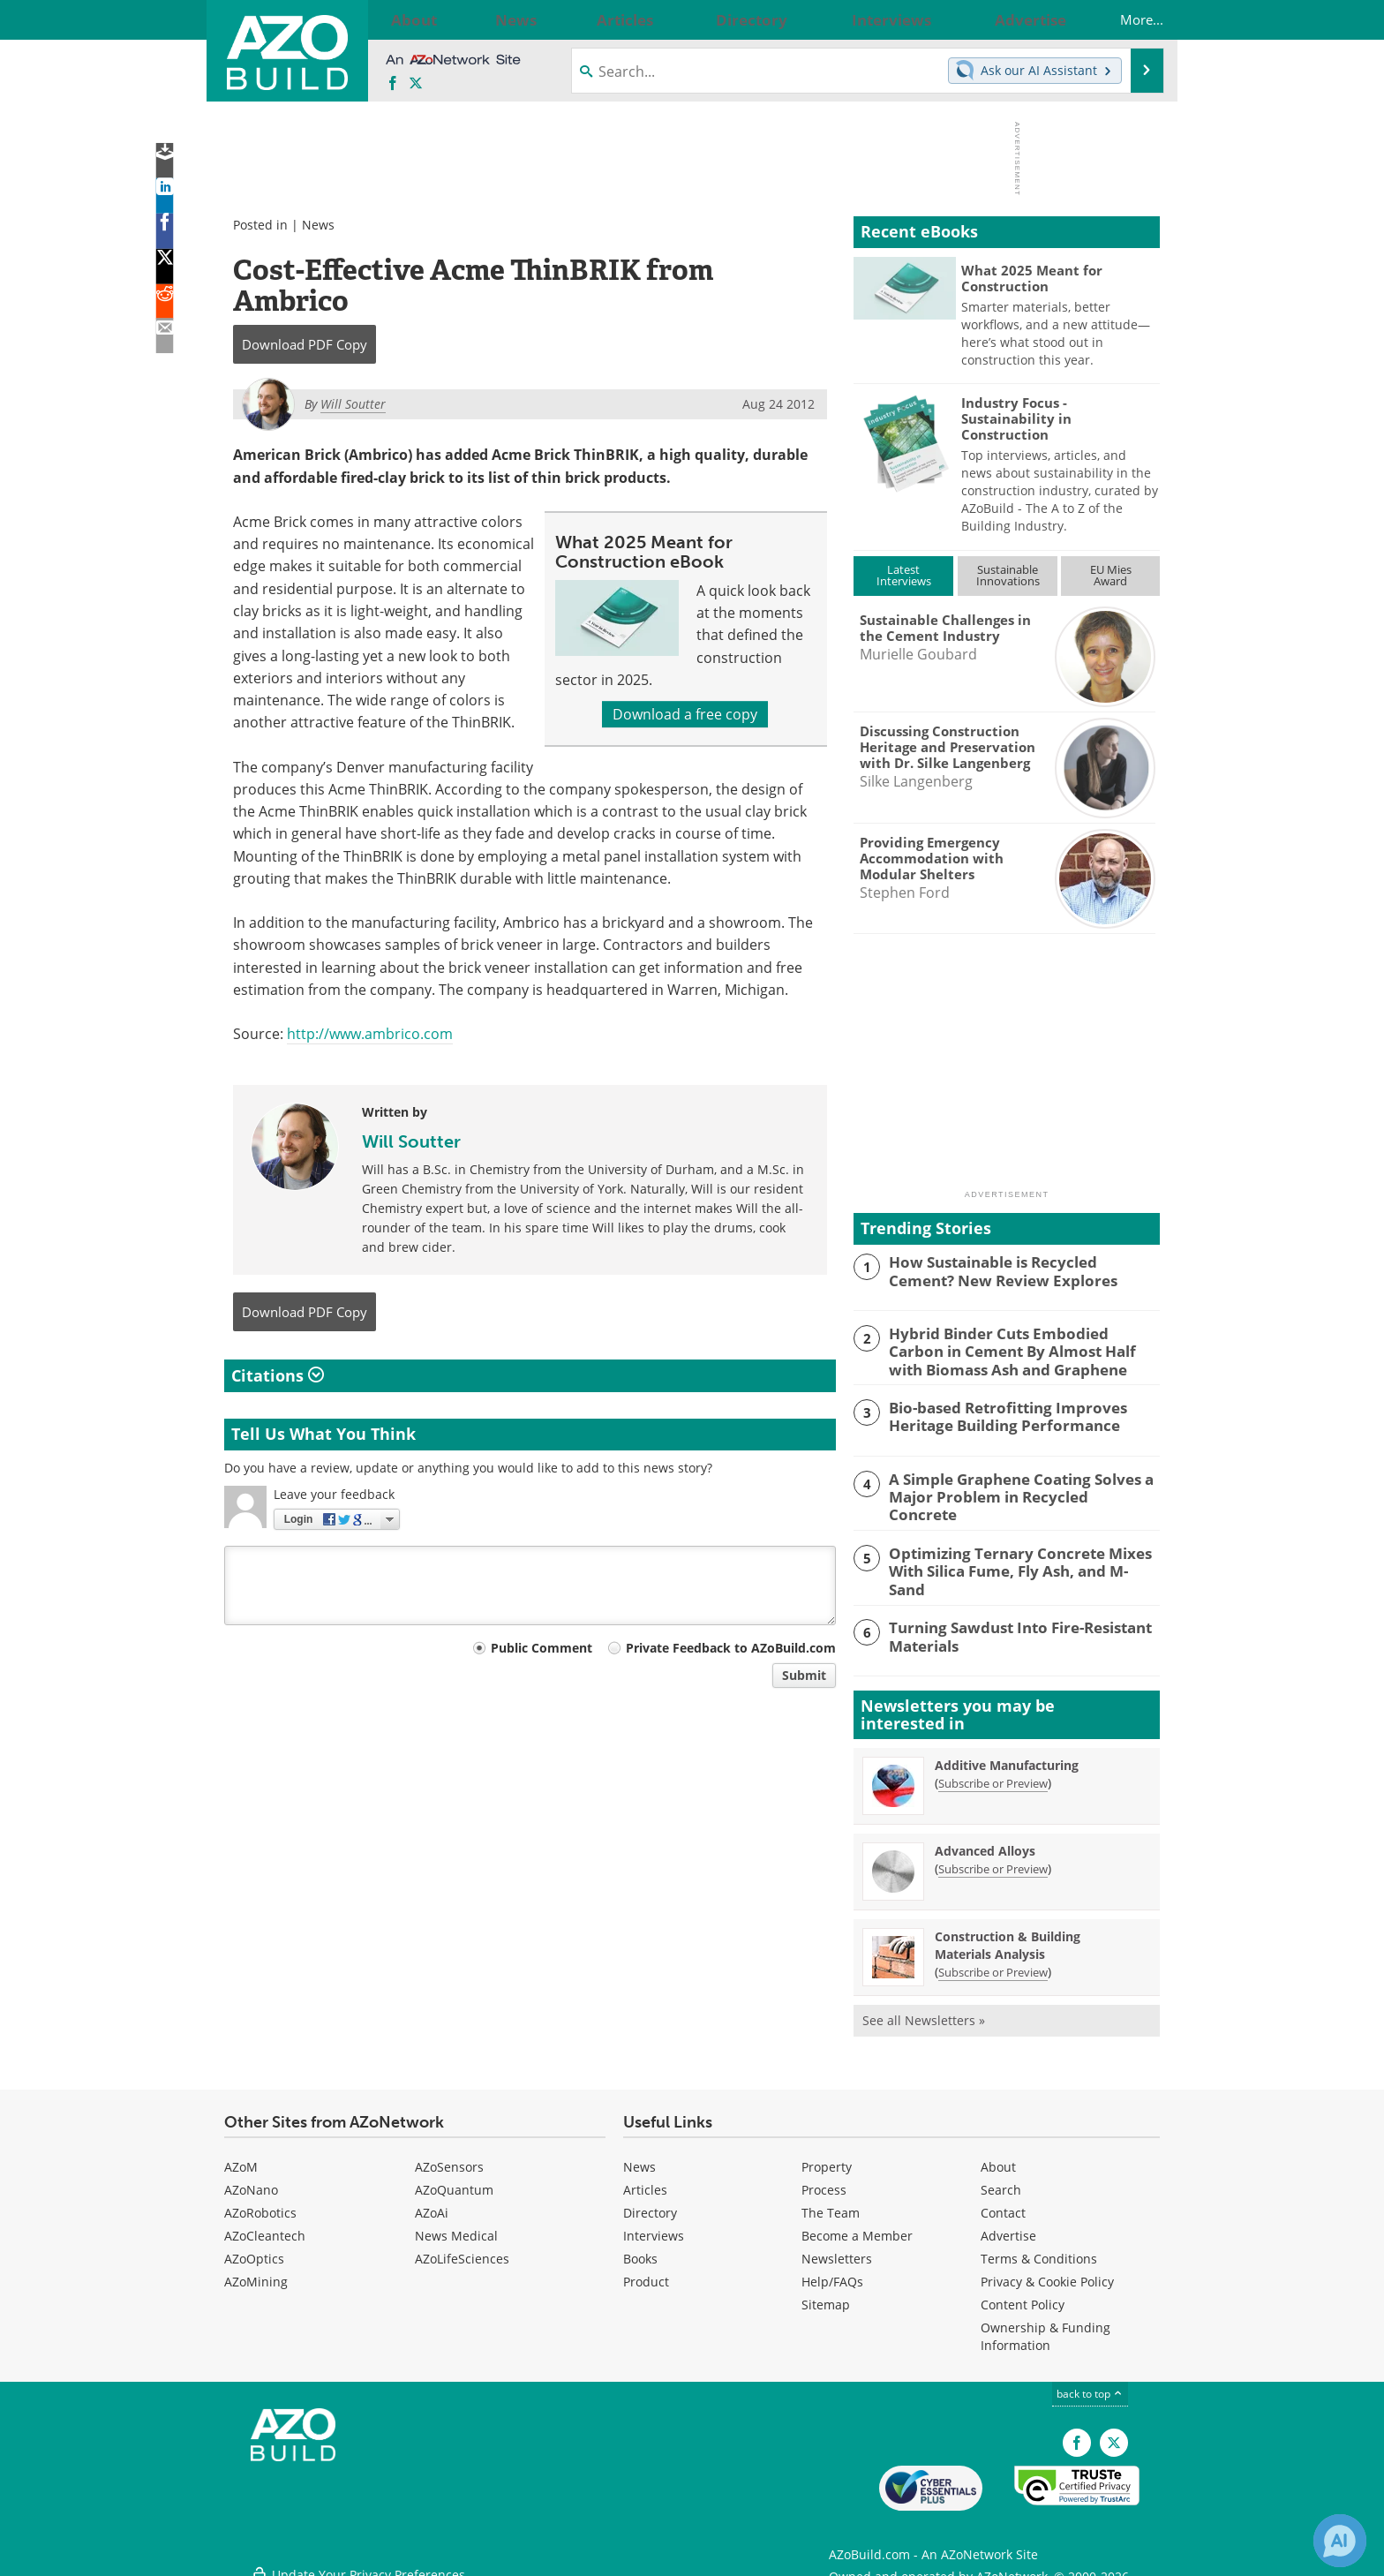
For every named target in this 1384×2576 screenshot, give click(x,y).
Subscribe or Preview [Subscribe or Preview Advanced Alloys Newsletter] (993, 1859)
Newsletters (836, 2249)
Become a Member (857, 2226)
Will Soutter (411, 1141)
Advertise (1008, 2226)
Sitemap (825, 2294)
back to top (1090, 2383)
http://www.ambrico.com (370, 1033)
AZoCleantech (264, 2226)
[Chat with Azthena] (1339, 2540)
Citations (277, 1375)
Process (823, 2180)
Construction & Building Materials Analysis (1007, 1935)
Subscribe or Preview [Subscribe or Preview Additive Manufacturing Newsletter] (993, 1773)
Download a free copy (685, 714)
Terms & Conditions (1039, 2249)
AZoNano (251, 2180)
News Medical (456, 2226)
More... (1124, 19)
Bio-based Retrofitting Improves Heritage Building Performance (995, 1411)
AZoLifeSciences (462, 2249)
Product (646, 2271)
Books (640, 2249)
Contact (1003, 2203)
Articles (645, 2180)
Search (1001, 2180)
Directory (650, 2203)
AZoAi (431, 2203)
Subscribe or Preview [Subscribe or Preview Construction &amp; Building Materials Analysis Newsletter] (993, 1962)
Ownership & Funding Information (1045, 2326)
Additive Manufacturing (1007, 1755)
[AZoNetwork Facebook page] (393, 84)
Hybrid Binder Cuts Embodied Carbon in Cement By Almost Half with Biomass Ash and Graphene (1022, 1349)
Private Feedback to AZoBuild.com (731, 1647)
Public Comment (541, 1647)
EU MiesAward (1111, 575)
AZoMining (256, 2271)
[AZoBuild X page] (416, 84)
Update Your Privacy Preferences (358, 2553)
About (998, 2157)
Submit (804, 1675)
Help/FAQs (832, 2271)
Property (826, 2157)
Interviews (653, 2226)
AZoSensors (449, 2157)
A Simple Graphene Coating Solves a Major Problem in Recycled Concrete (1010, 1483)
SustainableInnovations (1008, 575)
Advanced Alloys (985, 1841)
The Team (830, 2203)
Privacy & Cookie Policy (1047, 2271)
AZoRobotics (260, 2203)
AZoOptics (254, 2249)
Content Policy (1022, 2294)
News (318, 224)
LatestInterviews (903, 575)
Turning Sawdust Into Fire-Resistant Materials (1008, 1625)
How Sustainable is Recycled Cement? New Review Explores (1014, 1269)
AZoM (241, 2157)
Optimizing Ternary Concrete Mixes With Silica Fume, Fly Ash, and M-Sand (1014, 1554)
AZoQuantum (454, 2180)
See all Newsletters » (923, 2010)
